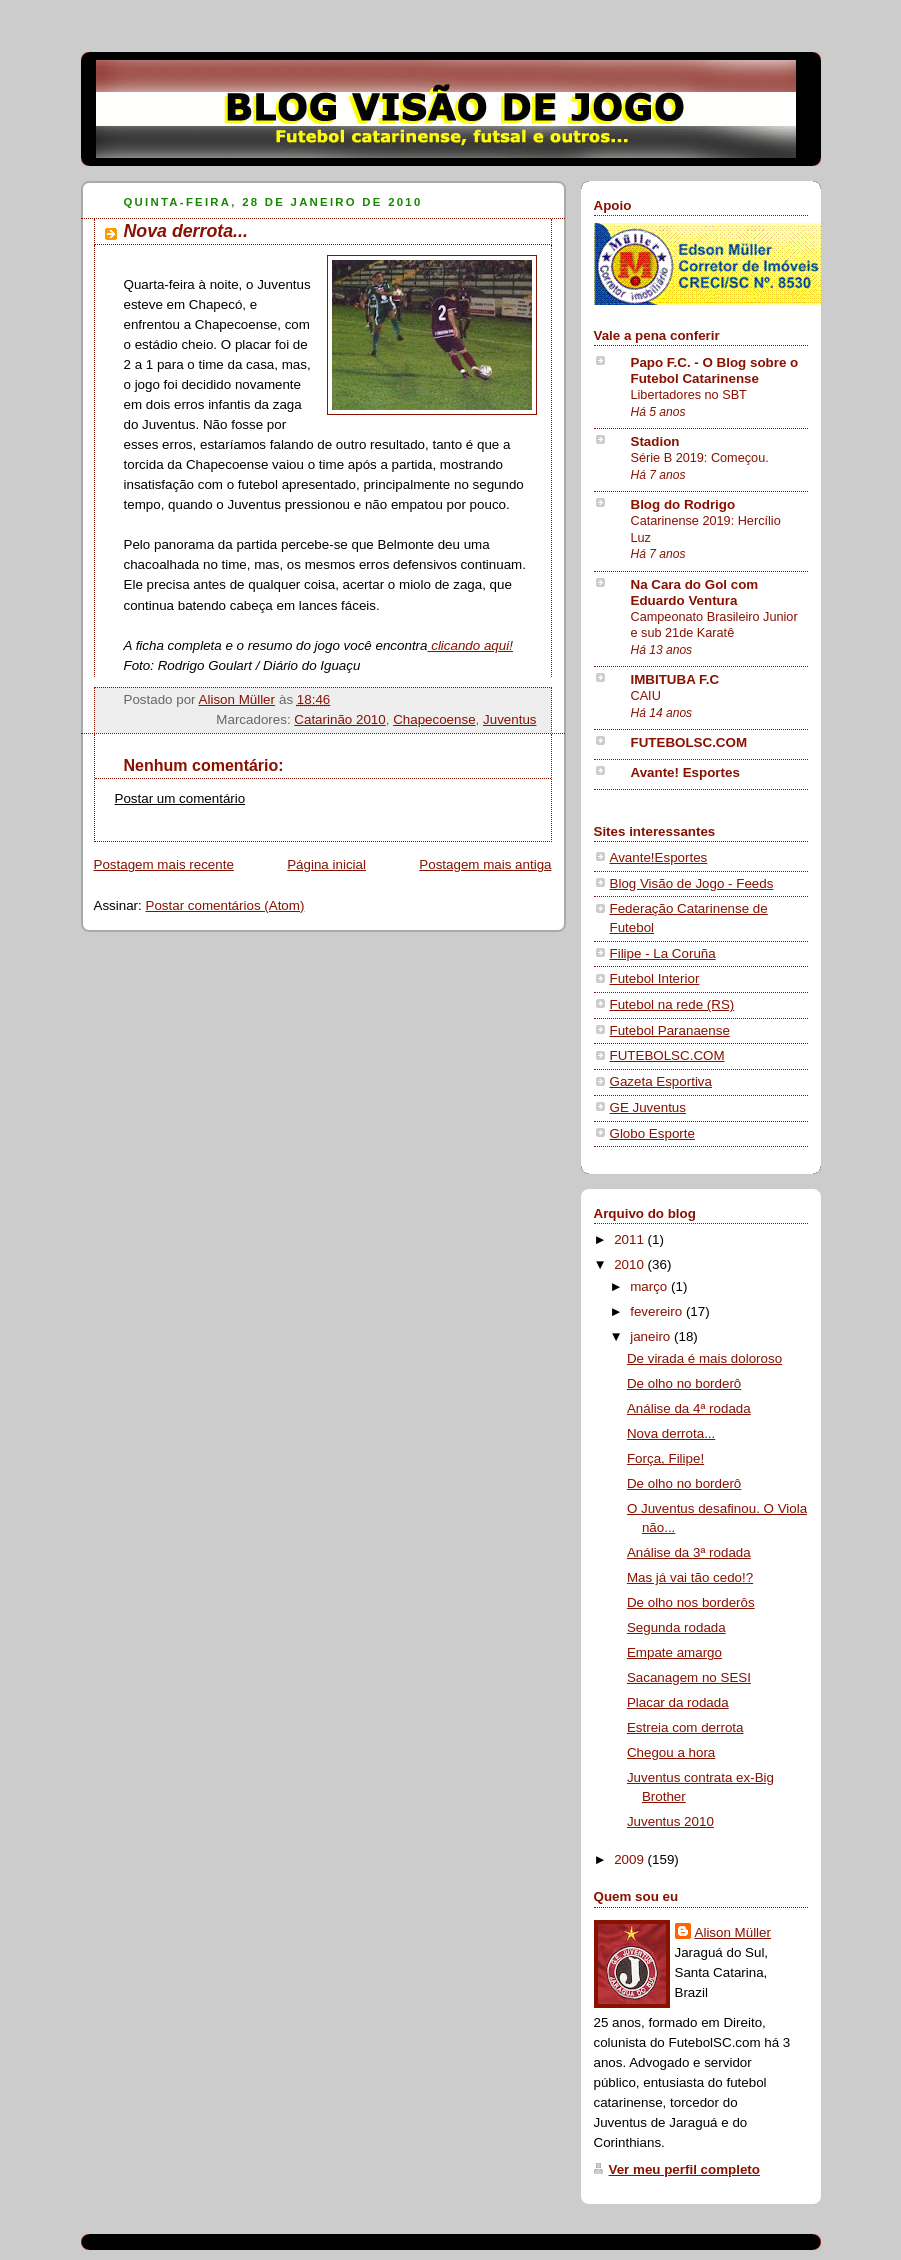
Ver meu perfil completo (684, 2169)
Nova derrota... (671, 1433)
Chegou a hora (671, 1752)
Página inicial (326, 864)
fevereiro (658, 1311)
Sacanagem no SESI (689, 1677)
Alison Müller (733, 1932)
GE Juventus (648, 1107)
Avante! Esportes (685, 772)
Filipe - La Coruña (663, 953)
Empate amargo (674, 1652)
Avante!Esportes (659, 857)
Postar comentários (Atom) (224, 905)
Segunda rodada (676, 1627)
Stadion (655, 441)
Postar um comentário (180, 798)
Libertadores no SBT (689, 395)
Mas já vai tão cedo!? (690, 1577)
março (650, 1286)
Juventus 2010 (670, 1821)
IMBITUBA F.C (675, 679)
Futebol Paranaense (670, 1030)
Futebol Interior (655, 978)
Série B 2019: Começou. (700, 458)
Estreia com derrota (685, 1727)
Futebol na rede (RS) (672, 1004)
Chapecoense (434, 719)
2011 (630, 1239)
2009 (630, 1859)
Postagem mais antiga (485, 864)
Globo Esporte (652, 1133)
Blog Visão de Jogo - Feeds (692, 883)
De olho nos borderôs (691, 1602)
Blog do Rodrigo (683, 504)
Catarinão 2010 (339, 719)
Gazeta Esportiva (661, 1081)
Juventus (509, 719)
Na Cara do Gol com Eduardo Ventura (695, 592)
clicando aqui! (469, 645)
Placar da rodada (678, 1702)
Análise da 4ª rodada (689, 1408)
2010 (630, 1264)
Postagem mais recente (164, 864)
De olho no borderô (684, 1383)
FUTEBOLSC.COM (689, 742)
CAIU (646, 696)
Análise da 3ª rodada (689, 1552)
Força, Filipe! (665, 1458)
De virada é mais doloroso (704, 1358)
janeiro (652, 1336)
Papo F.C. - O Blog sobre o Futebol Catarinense (715, 370)
